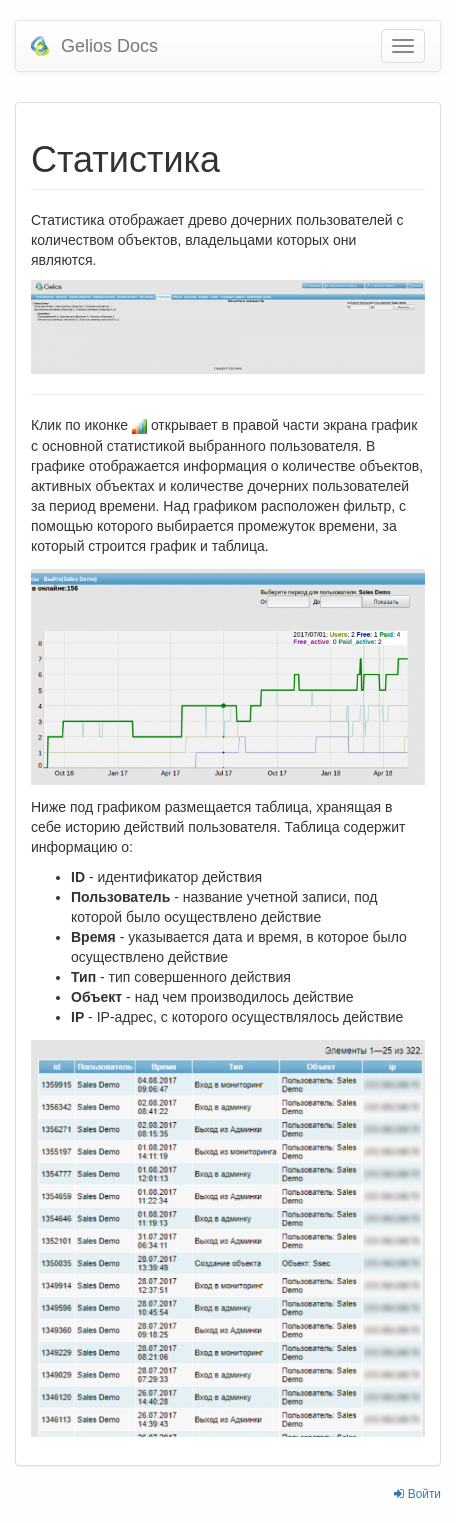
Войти (417, 1494)
